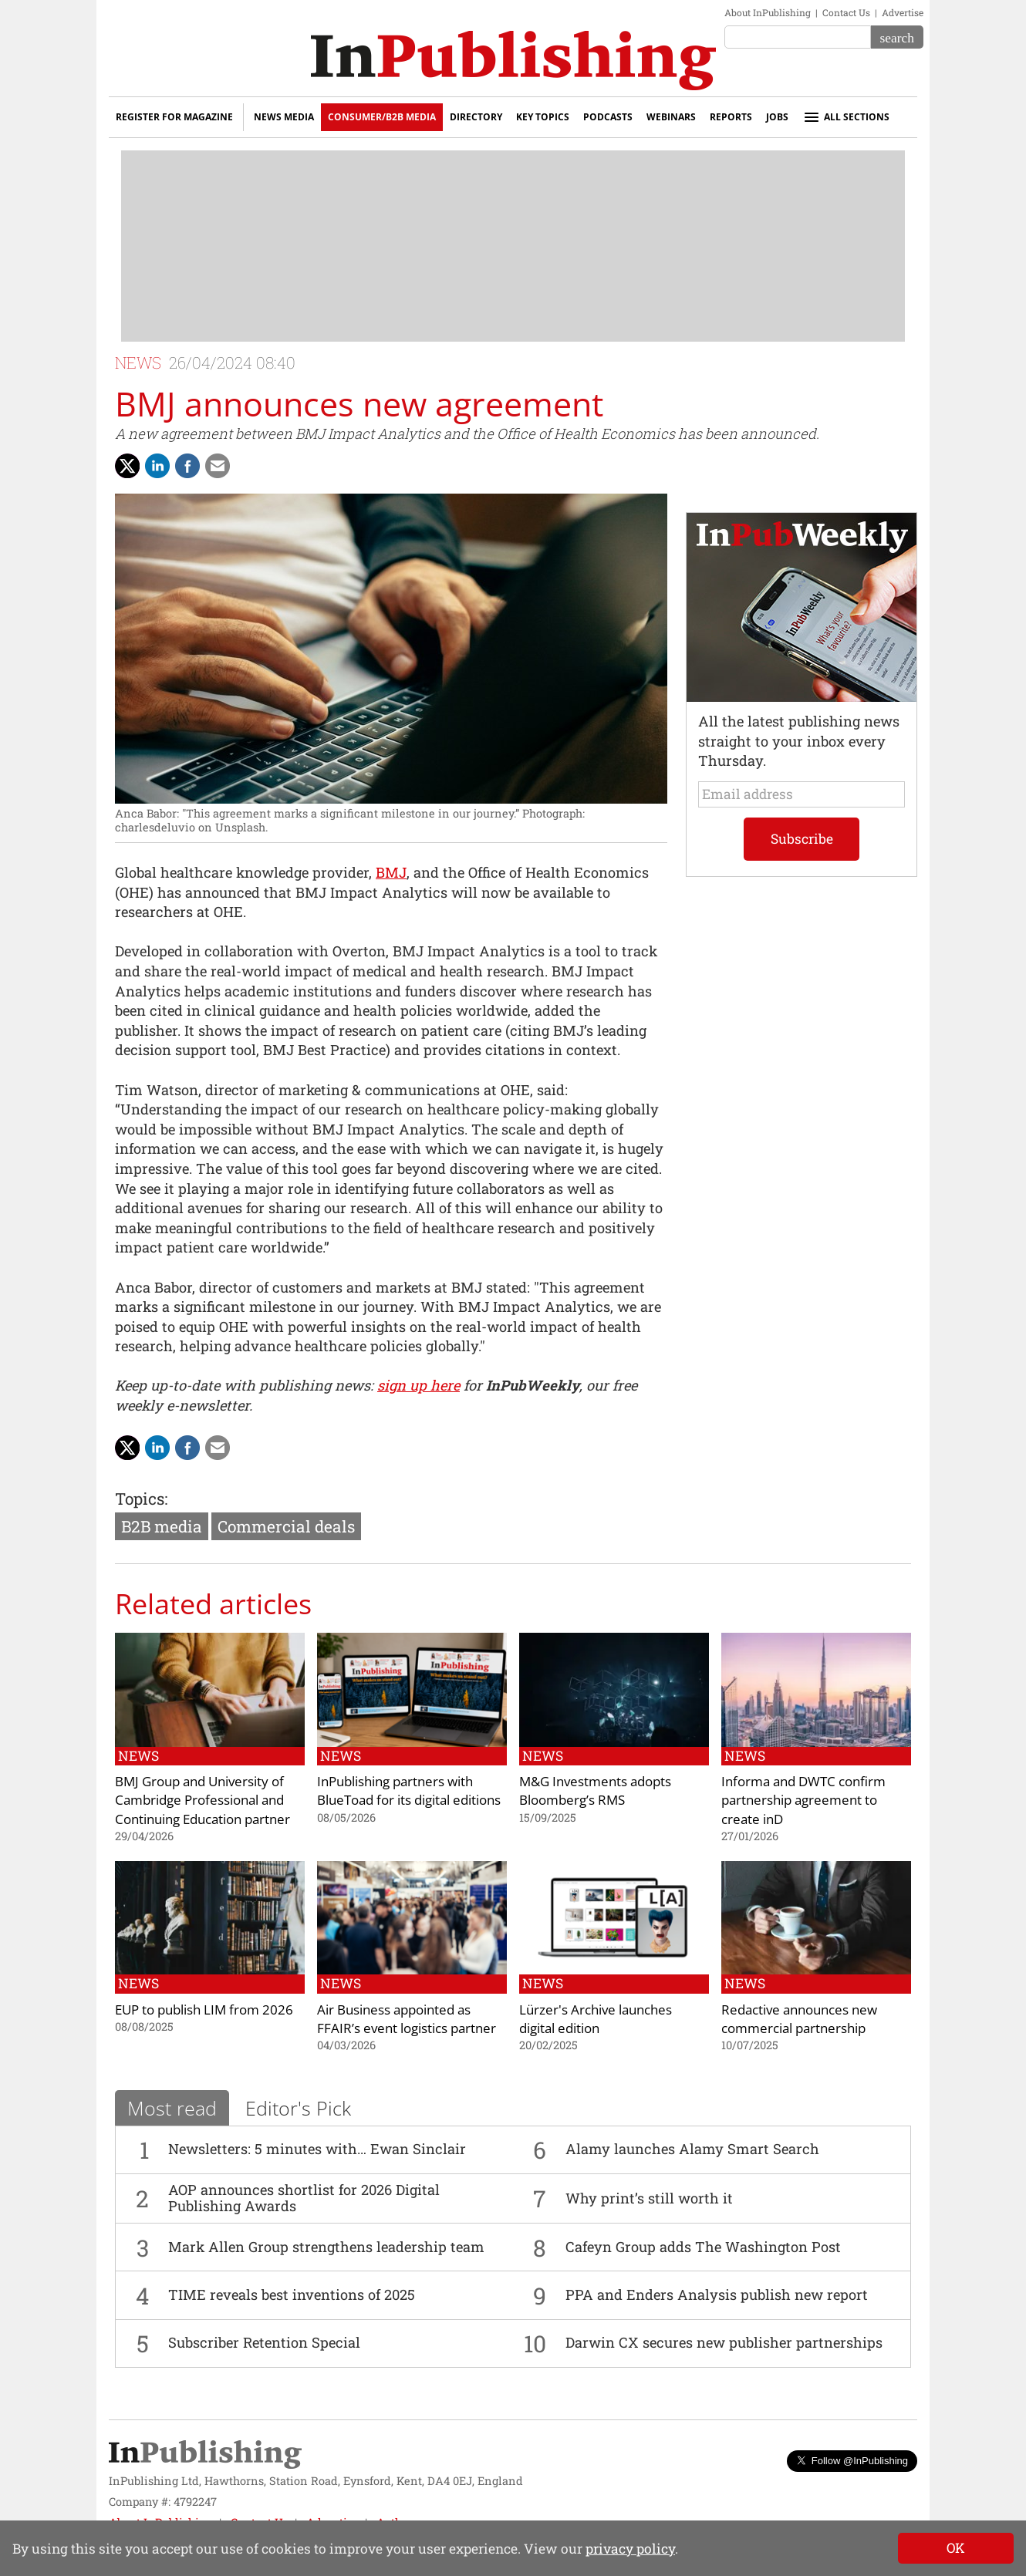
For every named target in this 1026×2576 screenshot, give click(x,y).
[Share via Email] (217, 465)
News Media (284, 116)
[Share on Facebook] (187, 465)
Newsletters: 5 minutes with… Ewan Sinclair (317, 2148)
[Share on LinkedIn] (157, 465)
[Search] (897, 37)
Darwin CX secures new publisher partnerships (724, 2342)
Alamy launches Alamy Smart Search (692, 2148)
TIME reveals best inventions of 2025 (291, 2294)
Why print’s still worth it (649, 2198)
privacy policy (630, 2548)
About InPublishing (767, 12)
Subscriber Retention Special (264, 2342)
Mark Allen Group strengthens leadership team (326, 2246)
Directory (476, 116)
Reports (731, 116)
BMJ (391, 872)
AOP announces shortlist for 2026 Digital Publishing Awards (304, 2198)
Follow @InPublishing (852, 2460)
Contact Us (846, 12)
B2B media (161, 1526)
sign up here (418, 1385)
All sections (845, 117)
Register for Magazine (174, 116)
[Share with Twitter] (127, 465)
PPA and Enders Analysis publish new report (716, 2294)
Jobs (777, 116)
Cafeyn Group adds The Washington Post (703, 2246)
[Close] (956, 2548)
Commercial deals (286, 1526)
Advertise (902, 12)
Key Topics (542, 116)
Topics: (141, 1498)
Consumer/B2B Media (382, 116)
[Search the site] (797, 37)
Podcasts (608, 116)
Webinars (671, 116)
